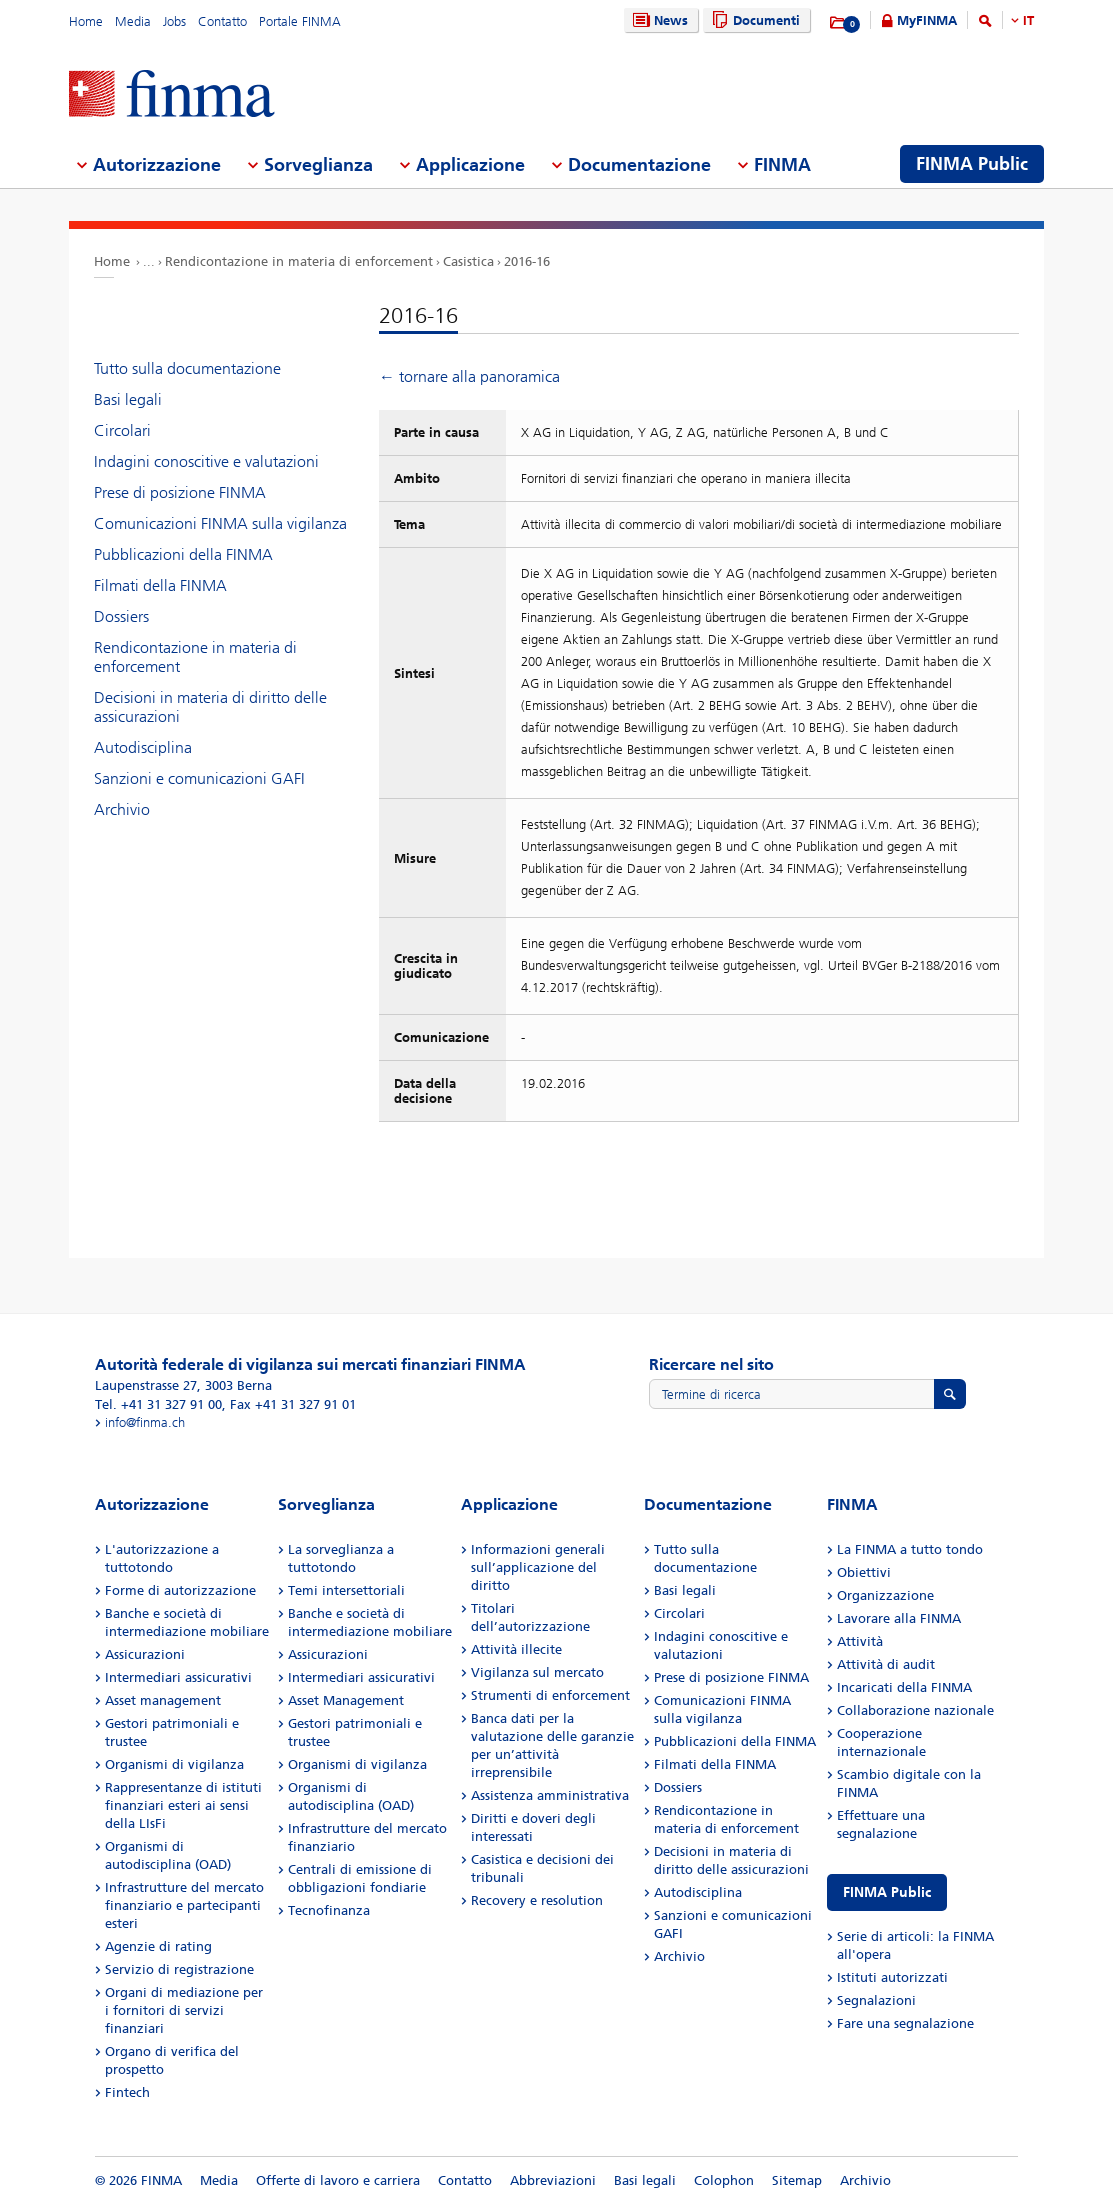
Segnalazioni (876, 2000)
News (658, 20)
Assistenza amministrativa (550, 1795)
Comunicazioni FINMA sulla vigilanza (220, 523)
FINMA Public (887, 1892)
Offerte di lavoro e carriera (338, 2180)
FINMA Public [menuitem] (972, 164)
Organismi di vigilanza (174, 1764)
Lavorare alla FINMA (899, 1618)
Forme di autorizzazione (180, 1590)
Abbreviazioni (553, 2180)
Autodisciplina (143, 747)
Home (86, 21)
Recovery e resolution (537, 1900)
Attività (860, 1641)
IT (1028, 20)
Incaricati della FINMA (904, 1687)
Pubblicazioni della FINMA (183, 554)
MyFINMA (927, 20)
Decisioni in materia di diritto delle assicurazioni (210, 707)
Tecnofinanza (329, 1910)
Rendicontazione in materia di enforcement (299, 261)
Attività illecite (516, 1649)
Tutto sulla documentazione (187, 368)
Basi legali (128, 399)
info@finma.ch (145, 1422)
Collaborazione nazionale (915, 1710)
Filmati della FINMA (160, 585)
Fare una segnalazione (905, 2023)
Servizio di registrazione (179, 1969)
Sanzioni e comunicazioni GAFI (199, 778)
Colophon (724, 2180)
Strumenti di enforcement (550, 1695)
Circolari (122, 430)
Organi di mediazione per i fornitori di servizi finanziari (184, 2010)
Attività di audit (886, 1664)
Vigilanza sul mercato (537, 1672)
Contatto (222, 21)
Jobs (174, 21)
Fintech (127, 2092)
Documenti (753, 20)
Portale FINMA (300, 21)
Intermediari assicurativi (178, 1677)
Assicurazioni (145, 1654)
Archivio (122, 809)
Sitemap (797, 2180)
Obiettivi (864, 1572)
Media (133, 21)
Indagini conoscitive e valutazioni (206, 461)
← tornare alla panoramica (469, 376)
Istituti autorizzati (892, 1977)
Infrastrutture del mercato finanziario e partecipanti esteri (184, 1905)
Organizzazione (885, 1595)
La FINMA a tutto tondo (910, 1549)
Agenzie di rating (158, 1946)
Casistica (468, 261)
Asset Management (346, 1700)
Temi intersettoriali (346, 1590)
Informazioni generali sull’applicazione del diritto (538, 1567)
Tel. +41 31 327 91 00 (158, 1404)
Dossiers (121, 616)
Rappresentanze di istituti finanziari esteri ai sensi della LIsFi (183, 1805)
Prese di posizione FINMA (180, 492)
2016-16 (527, 261)
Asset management (163, 1700)
